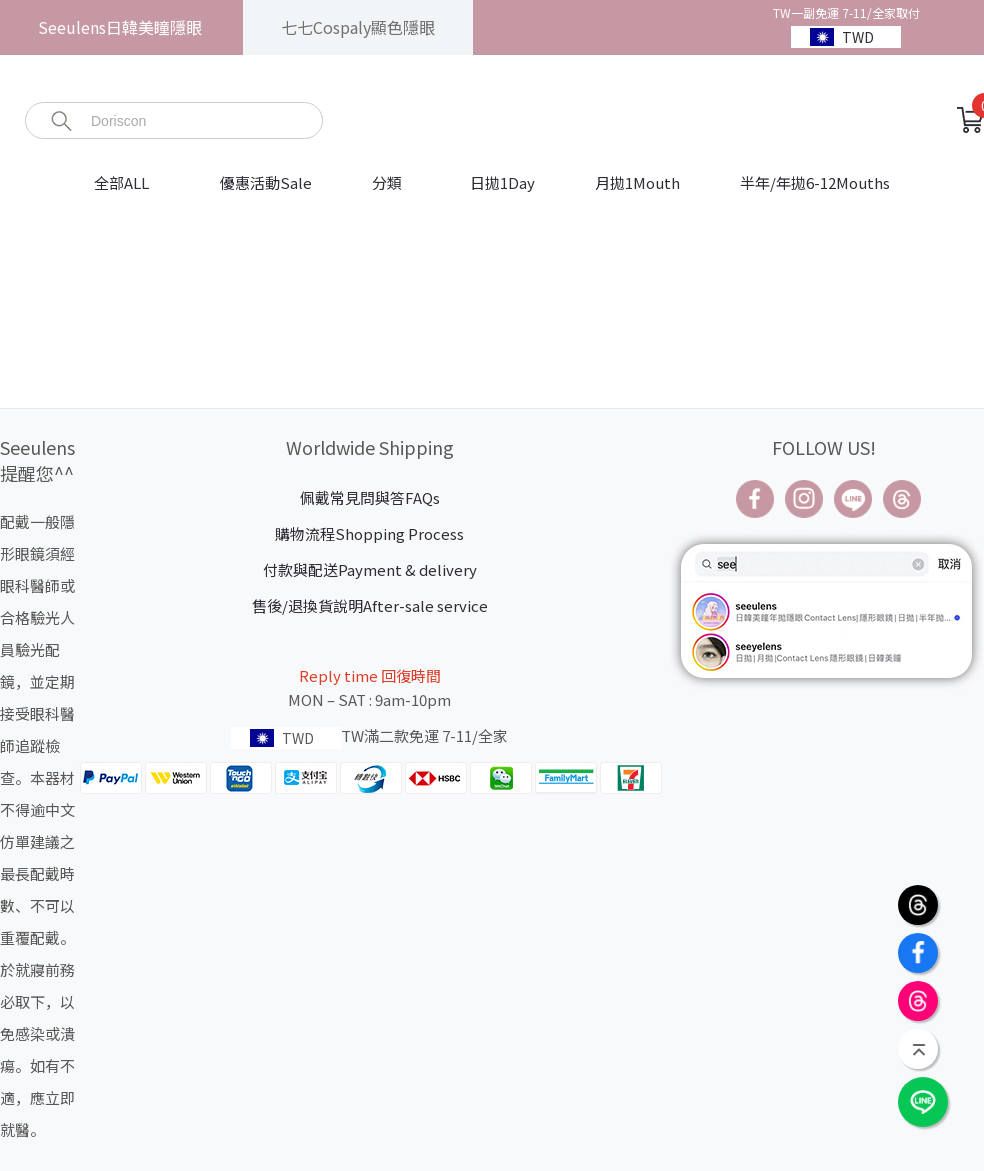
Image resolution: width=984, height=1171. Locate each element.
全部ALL (123, 182)
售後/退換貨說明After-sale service (370, 605)
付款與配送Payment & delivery (370, 569)
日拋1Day (502, 182)
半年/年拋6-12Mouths (815, 182)
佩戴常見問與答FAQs (370, 497)
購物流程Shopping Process (369, 533)
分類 (387, 182)
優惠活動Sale (266, 182)
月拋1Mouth (637, 182)
